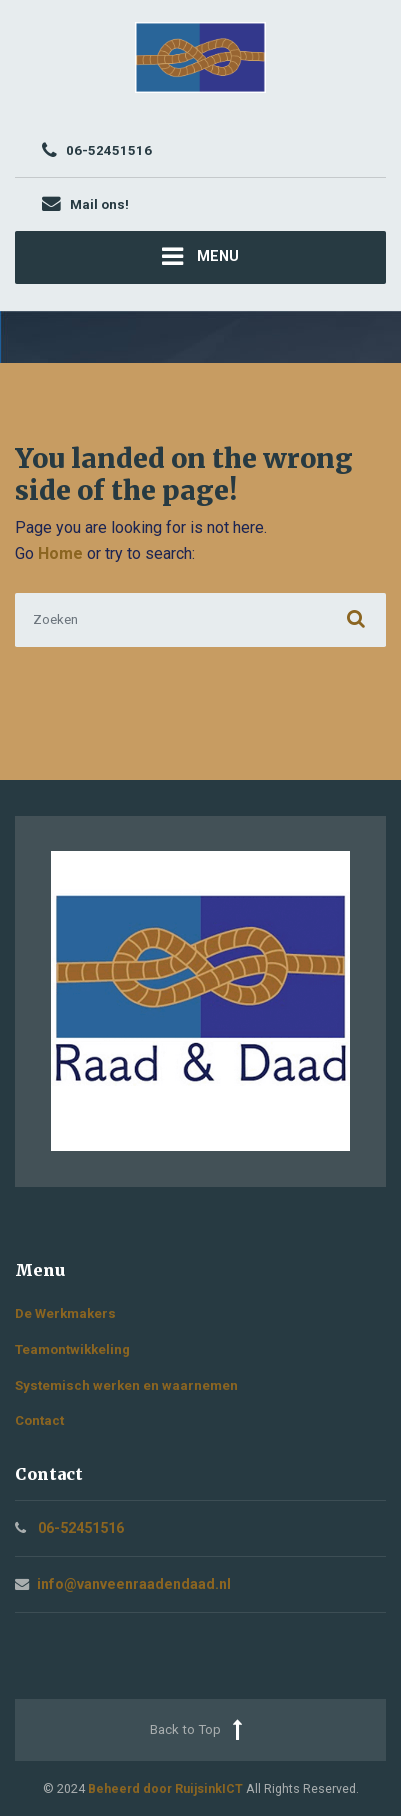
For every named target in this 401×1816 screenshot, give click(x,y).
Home (60, 553)
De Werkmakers (65, 1313)
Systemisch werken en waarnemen (126, 1385)
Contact (39, 1420)
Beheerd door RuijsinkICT (165, 1788)
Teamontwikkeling (72, 1349)
